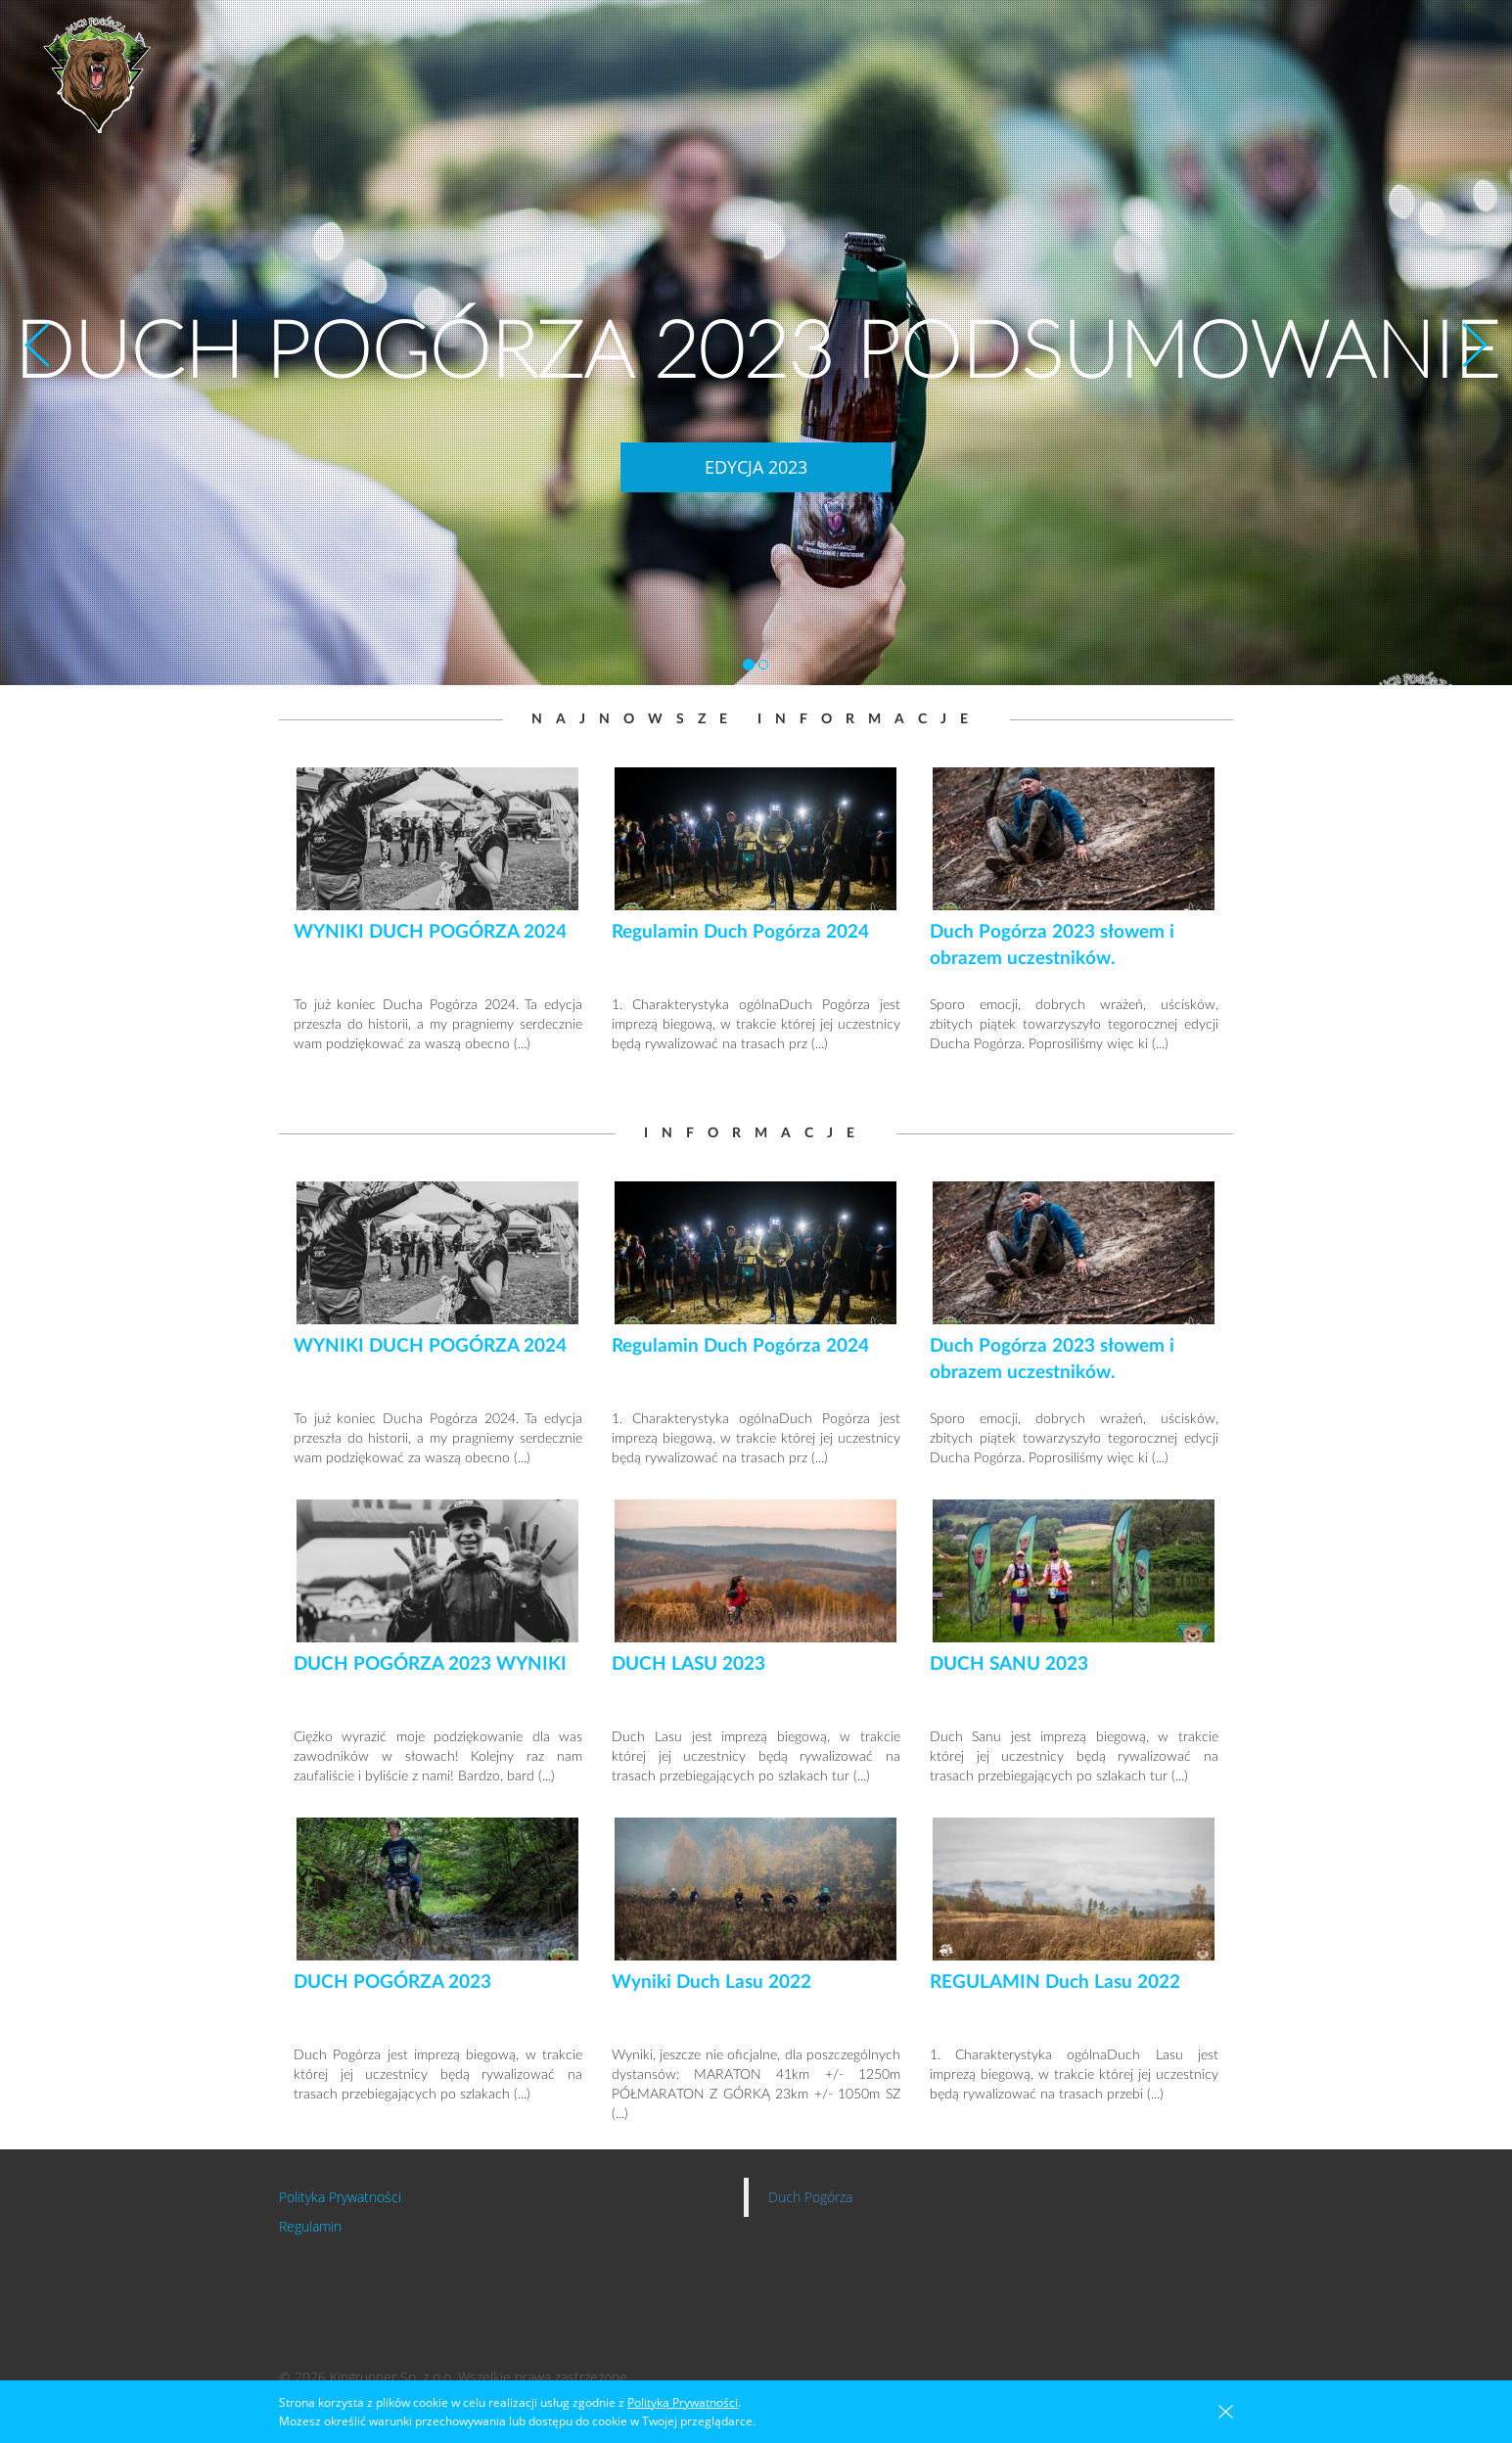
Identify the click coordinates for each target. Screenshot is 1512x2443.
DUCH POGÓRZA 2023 (392, 1982)
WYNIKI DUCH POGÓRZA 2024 (430, 932)
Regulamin (310, 2226)
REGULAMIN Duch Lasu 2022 (1055, 1982)
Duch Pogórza (810, 2197)
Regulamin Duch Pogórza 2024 (740, 932)
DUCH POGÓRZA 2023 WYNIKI (430, 1664)
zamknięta (1225, 2412)
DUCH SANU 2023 (1009, 1664)
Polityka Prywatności (340, 2197)
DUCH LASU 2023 (688, 1664)
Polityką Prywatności (682, 2402)
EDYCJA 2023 (756, 467)
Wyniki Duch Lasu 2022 (711, 1982)
